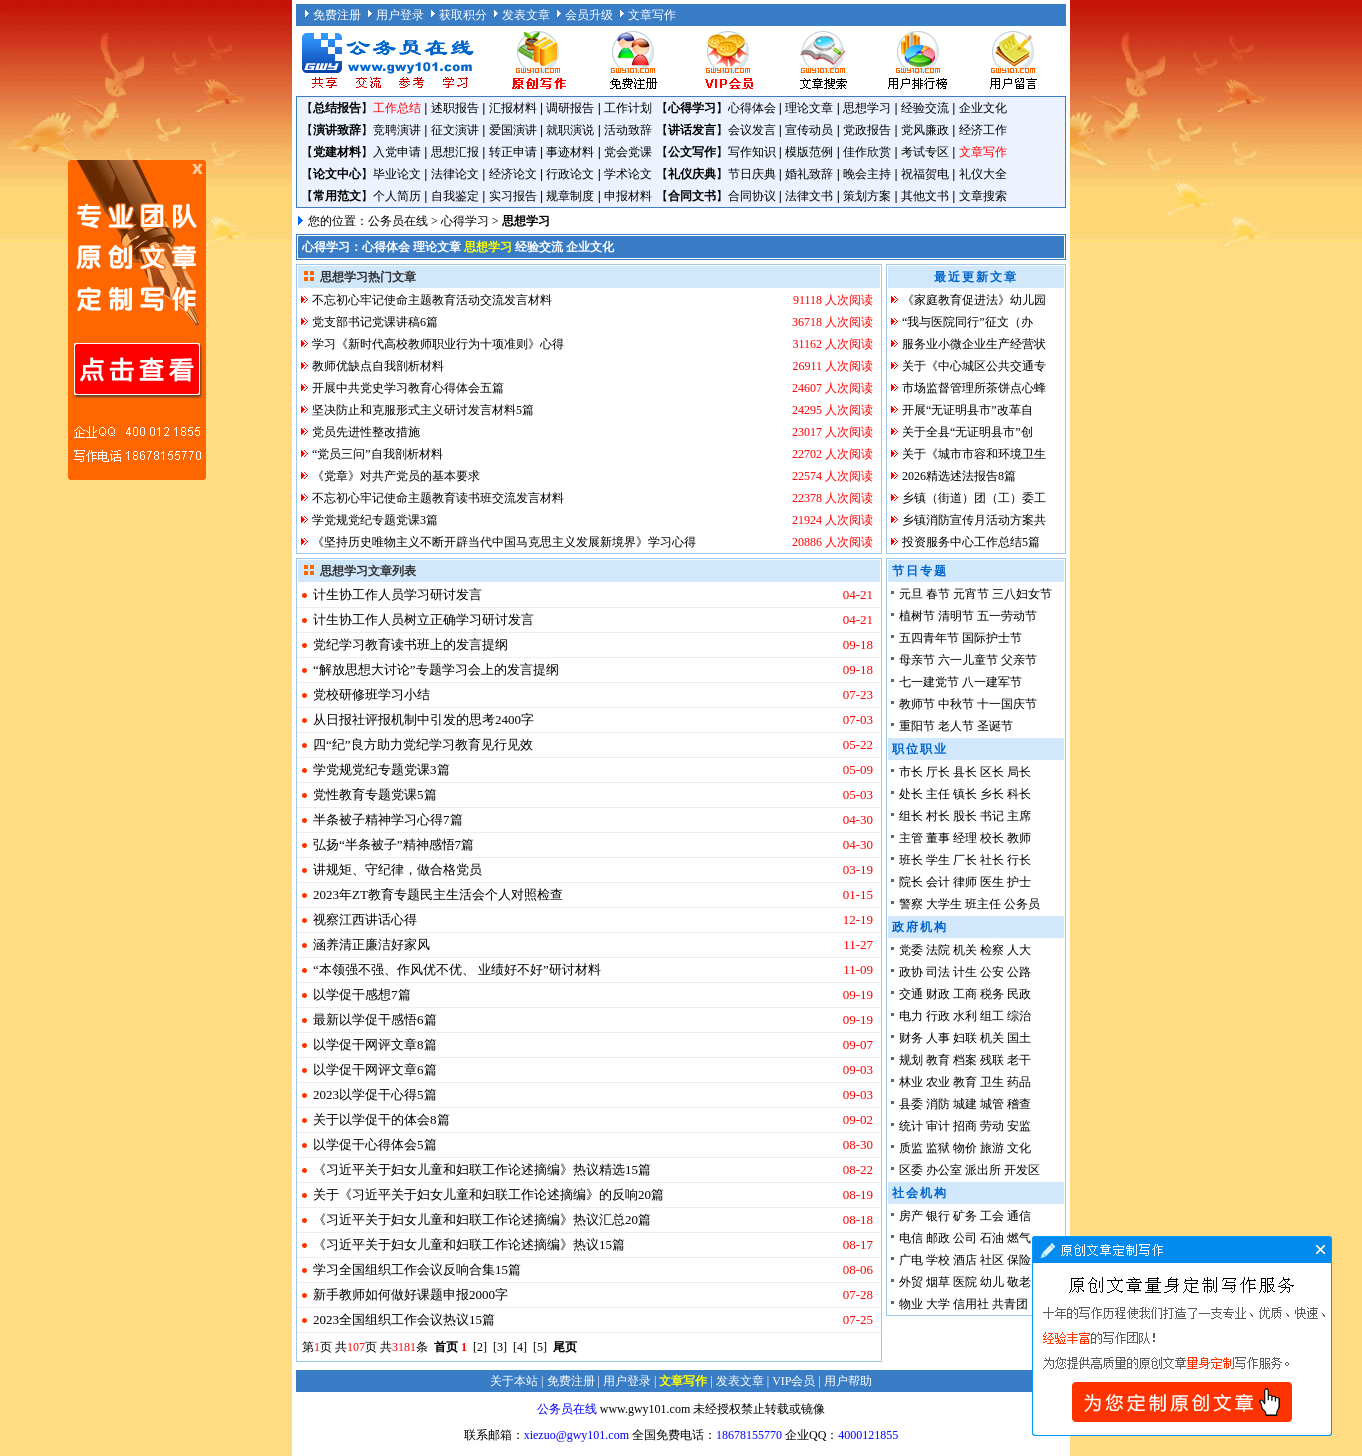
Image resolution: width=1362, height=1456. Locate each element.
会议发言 (752, 130)
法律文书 (809, 196)
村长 (938, 816)
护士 (1019, 882)
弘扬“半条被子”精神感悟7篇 (393, 844)
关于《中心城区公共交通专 (974, 366)
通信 (1019, 1216)
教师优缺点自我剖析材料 (378, 366)
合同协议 (752, 196)
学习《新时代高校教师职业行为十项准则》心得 (438, 344)
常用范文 (337, 196)
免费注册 (337, 15)
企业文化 (983, 108)
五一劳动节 (1007, 616)
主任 (938, 794)
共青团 (1010, 1304)
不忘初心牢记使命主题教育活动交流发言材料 (432, 300)
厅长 (938, 772)
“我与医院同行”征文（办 (967, 322)
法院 (938, 950)
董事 (938, 838)
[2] (480, 1347)
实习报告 (513, 196)
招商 (965, 1126)
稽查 (1019, 1104)
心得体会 (752, 108)
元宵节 (971, 594)
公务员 (1022, 904)
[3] (500, 1347)
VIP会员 (793, 1381)
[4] (520, 1347)
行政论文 (570, 174)
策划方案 (867, 196)
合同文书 (692, 196)
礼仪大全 (983, 174)
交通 (911, 994)
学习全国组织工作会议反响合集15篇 (417, 1269)
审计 (938, 1126)
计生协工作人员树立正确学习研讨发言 (423, 619)
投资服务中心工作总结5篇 (971, 542)
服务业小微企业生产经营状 (974, 344)
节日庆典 (752, 174)
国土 (1019, 1038)
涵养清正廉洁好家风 (371, 944)
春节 (938, 594)
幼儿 (992, 1282)
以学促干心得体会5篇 (375, 1144)
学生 (938, 860)
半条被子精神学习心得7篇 (388, 819)
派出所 (983, 1170)
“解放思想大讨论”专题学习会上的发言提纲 (436, 669)
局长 (1019, 772)
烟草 (938, 1282)
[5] (540, 1347)
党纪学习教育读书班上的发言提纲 (410, 644)
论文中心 (337, 174)
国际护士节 (992, 638)
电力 (911, 1016)
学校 (938, 1260)
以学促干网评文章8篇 (375, 1044)
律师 (965, 882)
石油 (992, 1238)
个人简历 (397, 196)
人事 (938, 1038)
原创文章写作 (137, 320)
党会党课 (628, 152)
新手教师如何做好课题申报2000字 (410, 1294)
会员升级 (589, 15)
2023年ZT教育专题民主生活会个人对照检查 (438, 894)
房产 (911, 1216)
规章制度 (570, 196)
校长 (992, 838)
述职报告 (455, 108)
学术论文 (628, 174)
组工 (992, 1016)
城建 (965, 1104)
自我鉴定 (455, 196)
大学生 (944, 904)
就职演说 (570, 130)
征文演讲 (455, 130)
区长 (992, 772)
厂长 (965, 860)
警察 (911, 904)
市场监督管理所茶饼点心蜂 (974, 388)
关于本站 (514, 1381)
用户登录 (400, 15)
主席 (1019, 816)
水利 (965, 1016)
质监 (911, 1148)
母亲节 (917, 660)
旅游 (992, 1148)
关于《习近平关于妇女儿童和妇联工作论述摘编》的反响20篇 (488, 1194)
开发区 (1022, 1170)
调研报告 (570, 108)
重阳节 (917, 726)
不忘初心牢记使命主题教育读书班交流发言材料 (438, 498)
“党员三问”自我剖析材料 (377, 454)
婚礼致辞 (809, 174)
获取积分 (463, 15)
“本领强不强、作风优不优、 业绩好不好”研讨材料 (457, 969)
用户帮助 (848, 1381)
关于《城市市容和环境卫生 (974, 454)
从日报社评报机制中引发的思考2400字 (423, 719)
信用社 (971, 1304)
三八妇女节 (1022, 594)
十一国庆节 (1007, 704)
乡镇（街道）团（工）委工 (974, 498)
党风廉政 (925, 130)
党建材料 (337, 152)
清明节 (956, 616)
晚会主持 (867, 174)
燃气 (1019, 1238)
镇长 (965, 794)
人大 (1019, 950)
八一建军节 (992, 682)
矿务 (965, 1216)
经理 (965, 838)
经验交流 (925, 108)
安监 (1019, 1126)
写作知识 (752, 152)
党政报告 (867, 130)
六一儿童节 (968, 660)
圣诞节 (995, 726)
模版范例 (809, 152)
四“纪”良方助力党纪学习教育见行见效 (423, 744)
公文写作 (692, 152)
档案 (965, 1060)
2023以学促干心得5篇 (375, 1094)
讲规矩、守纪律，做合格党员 (397, 869)
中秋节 (956, 704)
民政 (1019, 994)
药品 (1019, 1082)
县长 (965, 772)
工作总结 (397, 108)
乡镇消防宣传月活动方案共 (974, 520)
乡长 (992, 794)
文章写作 (652, 15)
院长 (911, 882)
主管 (911, 838)
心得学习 (692, 108)
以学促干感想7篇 (362, 994)
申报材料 (628, 196)
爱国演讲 (513, 130)
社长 (992, 860)
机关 (965, 950)
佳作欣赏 (867, 152)
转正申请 (513, 152)
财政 (938, 994)
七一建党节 (929, 682)
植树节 (917, 616)
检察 (992, 950)
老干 (1019, 1060)
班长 (911, 860)
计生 (965, 972)
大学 (938, 1304)
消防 (938, 1104)
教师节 (917, 704)
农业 (938, 1082)
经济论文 (513, 174)
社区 (992, 1260)
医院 (965, 1282)
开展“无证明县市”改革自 (967, 410)
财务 (911, 1038)
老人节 (956, 726)
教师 (1019, 838)
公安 (992, 972)
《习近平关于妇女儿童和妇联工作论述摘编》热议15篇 (469, 1244)
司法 (938, 972)
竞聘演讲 (397, 130)
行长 (1019, 860)
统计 (911, 1126)
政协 (911, 972)
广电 (911, 1260)
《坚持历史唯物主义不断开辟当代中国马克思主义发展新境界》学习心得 (504, 542)
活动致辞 (628, 130)
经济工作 (983, 130)
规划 (911, 1060)
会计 (938, 882)
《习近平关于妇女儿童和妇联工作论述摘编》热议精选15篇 (482, 1169)
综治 (1019, 1016)
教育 (938, 1060)
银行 (938, 1216)
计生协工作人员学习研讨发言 (397, 594)
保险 (1019, 1260)
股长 (965, 816)
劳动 (992, 1126)
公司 (965, 1238)
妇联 (965, 1038)
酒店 (965, 1260)
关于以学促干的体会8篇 (381, 1119)
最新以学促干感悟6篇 (375, 1019)
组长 (911, 816)
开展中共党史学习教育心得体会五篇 (408, 388)
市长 (911, 772)
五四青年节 (929, 638)
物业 (911, 1304)
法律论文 (455, 174)
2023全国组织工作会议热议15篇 (404, 1319)
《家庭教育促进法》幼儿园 (974, 300)
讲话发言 (692, 130)
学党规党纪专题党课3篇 (375, 520)
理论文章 (809, 108)
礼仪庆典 (692, 174)
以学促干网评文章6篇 (375, 1069)
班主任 (983, 904)
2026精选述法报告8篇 (959, 476)
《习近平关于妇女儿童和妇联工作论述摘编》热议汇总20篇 (482, 1219)
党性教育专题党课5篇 (375, 794)
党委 (911, 950)
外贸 (911, 1282)
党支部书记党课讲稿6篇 (375, 322)
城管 (992, 1104)
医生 (992, 882)
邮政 (938, 1238)
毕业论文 (397, 174)
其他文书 (925, 196)
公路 (1019, 972)
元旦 (911, 594)
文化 (1019, 1148)
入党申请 (397, 152)
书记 (992, 816)
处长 (911, 794)
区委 (911, 1170)
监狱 (938, 1148)
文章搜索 (983, 196)
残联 (992, 1060)
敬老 (1019, 1282)
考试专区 (925, 152)
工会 (992, 1216)
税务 (992, 994)
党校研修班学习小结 (371, 694)
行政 (938, 1016)
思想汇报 (455, 152)
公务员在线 (398, 221)
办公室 (944, 1170)
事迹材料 (570, 152)
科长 (1019, 794)
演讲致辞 (337, 130)
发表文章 (526, 15)
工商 (965, 994)
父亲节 (1019, 660)
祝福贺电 (925, 174)
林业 (911, 1082)
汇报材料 (513, 108)
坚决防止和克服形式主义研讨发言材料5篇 (423, 410)
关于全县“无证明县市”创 (967, 432)
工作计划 (628, 108)
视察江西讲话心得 (365, 919)
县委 (911, 1104)
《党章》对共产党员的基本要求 (396, 476)
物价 (965, 1148)
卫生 (992, 1082)
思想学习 (867, 108)
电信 (911, 1238)
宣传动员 (809, 130)
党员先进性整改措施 (366, 432)
